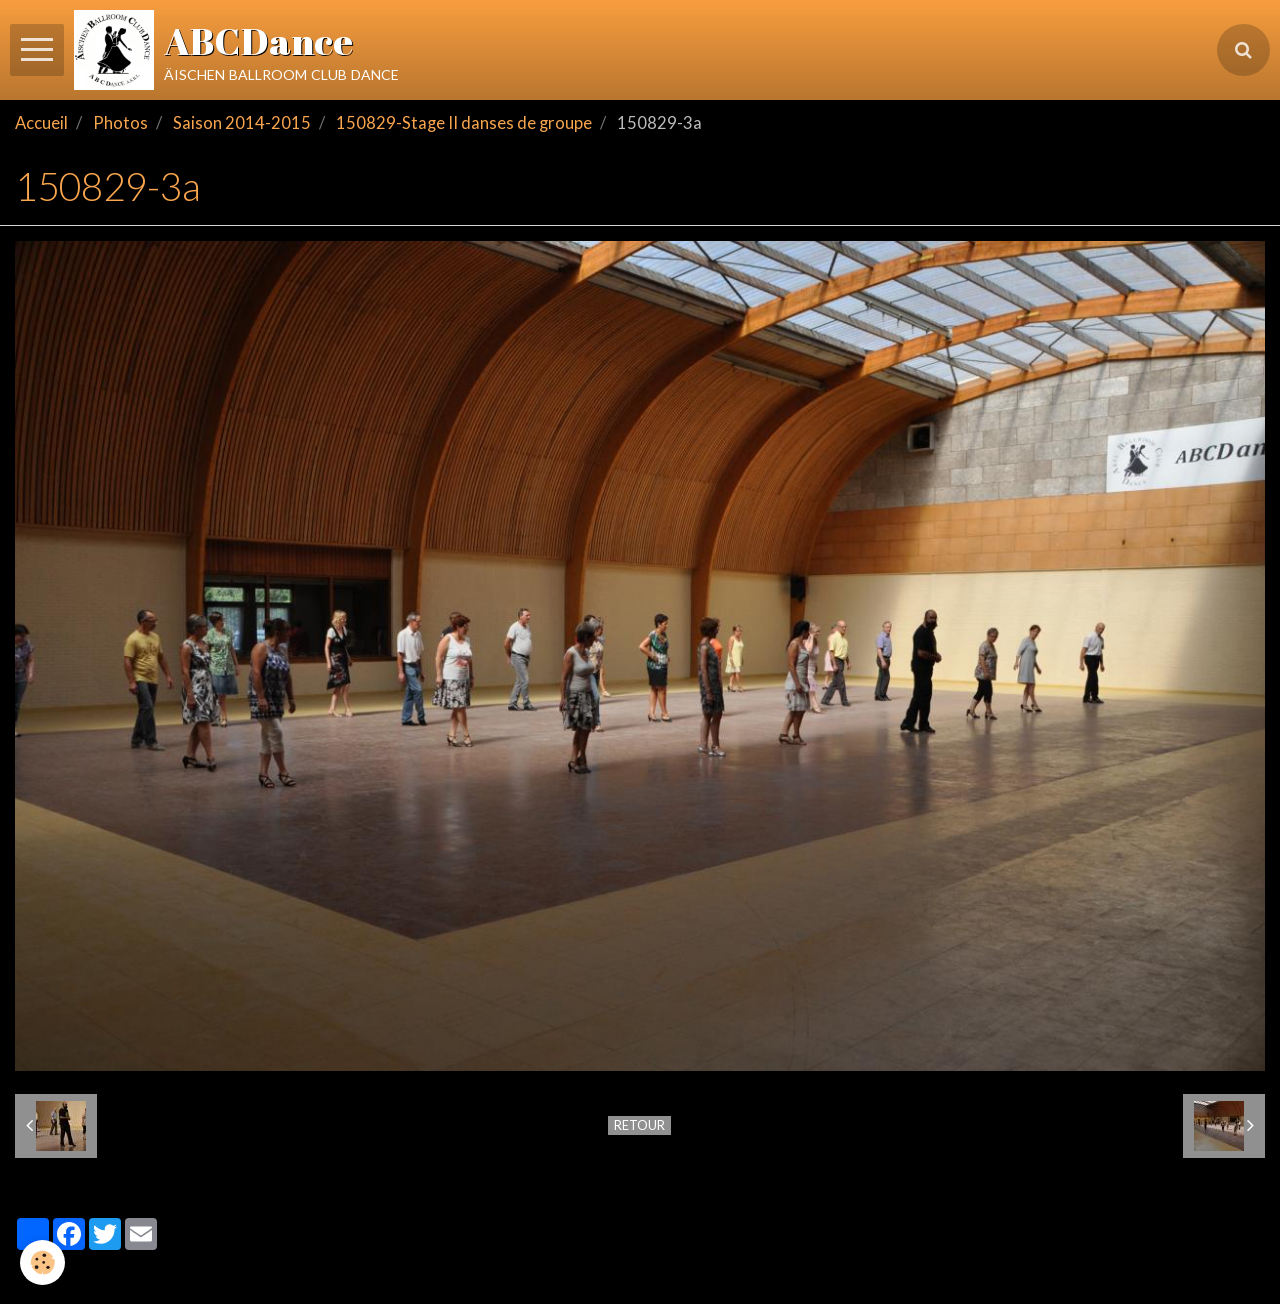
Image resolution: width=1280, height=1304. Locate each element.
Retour (639, 1125)
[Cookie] (42, 1262)
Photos (120, 123)
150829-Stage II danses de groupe (464, 123)
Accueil (41, 123)
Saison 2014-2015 (242, 123)
